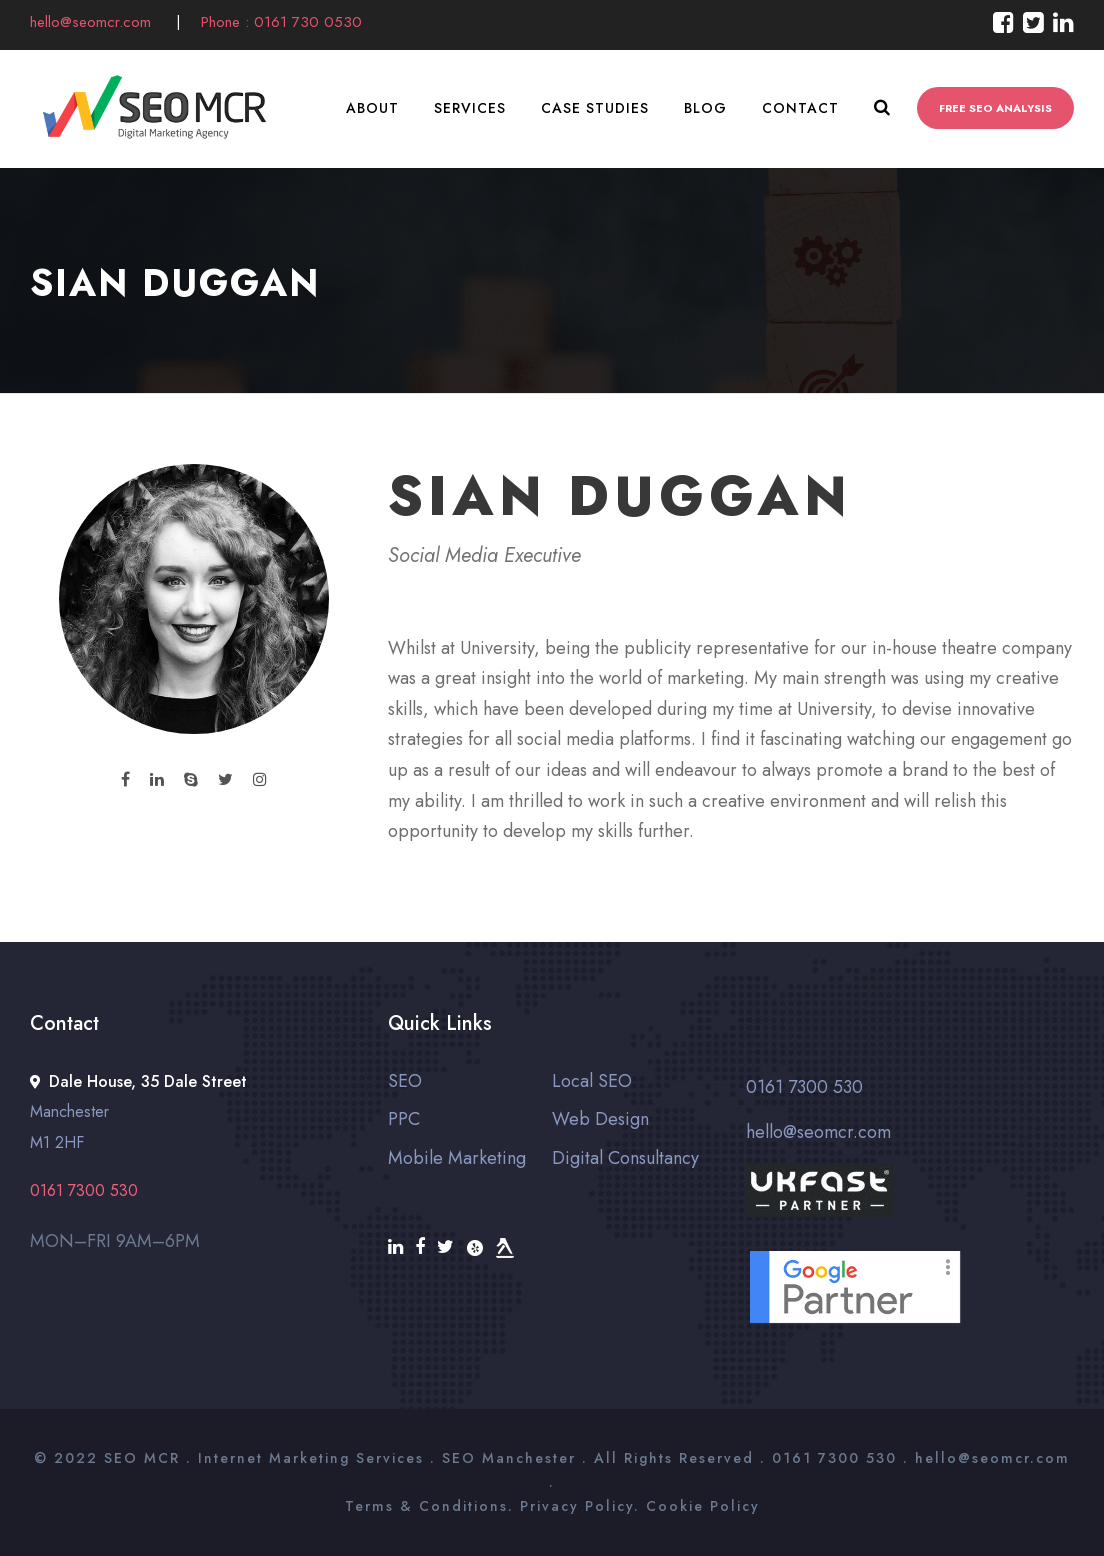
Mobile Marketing (457, 1158)
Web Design (600, 1119)
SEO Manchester (509, 1458)
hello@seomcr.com (93, 22)
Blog (705, 108)
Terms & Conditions (426, 1506)
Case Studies (595, 108)
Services (470, 108)
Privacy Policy (577, 1506)
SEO (405, 1081)
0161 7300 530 (804, 1087)
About (372, 108)
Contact (800, 108)
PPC (404, 1119)
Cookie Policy (703, 1506)
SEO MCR (142, 1458)
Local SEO (592, 1081)
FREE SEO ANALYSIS (995, 108)
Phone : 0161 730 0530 (281, 22)
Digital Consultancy (625, 1158)
